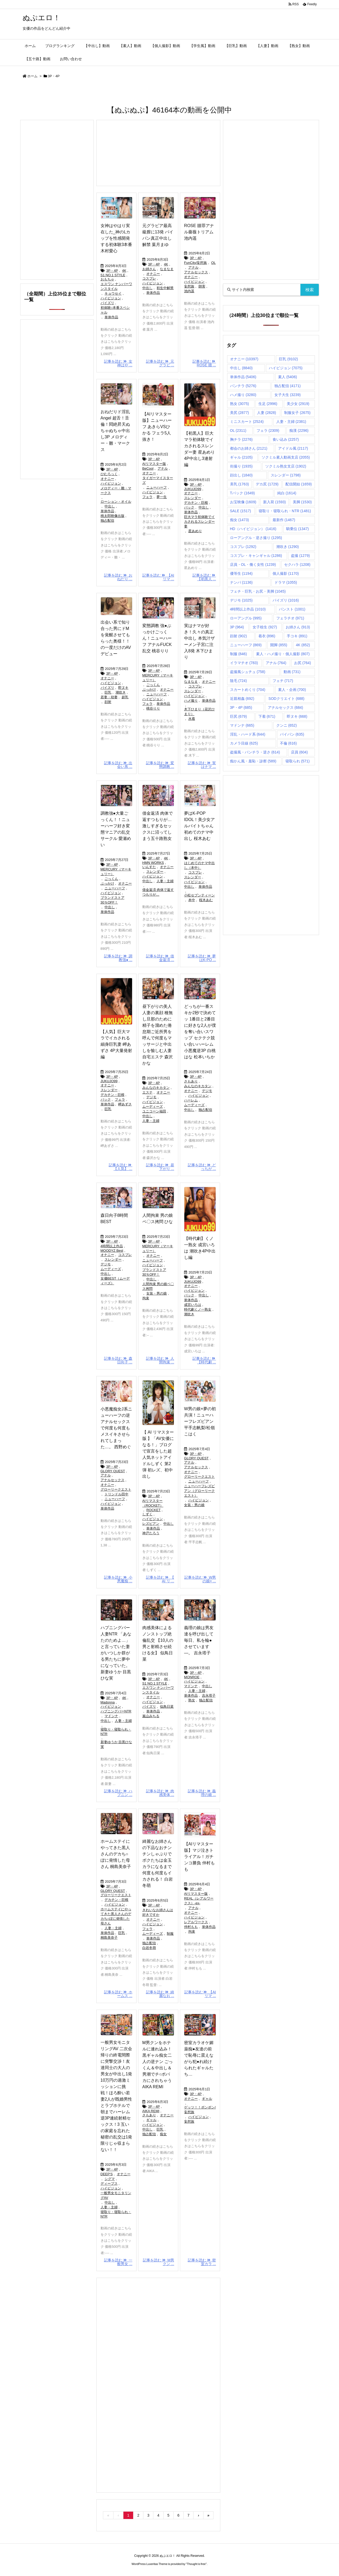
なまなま (167, 269)
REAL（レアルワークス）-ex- (198, 1900)
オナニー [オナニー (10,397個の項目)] (244, 359)
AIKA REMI (150, 2111)
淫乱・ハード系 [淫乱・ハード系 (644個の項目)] (247, 734)
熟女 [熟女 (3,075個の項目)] (239, 404)
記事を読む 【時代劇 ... (204, 1360)
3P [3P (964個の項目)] (237, 627)
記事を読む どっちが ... (202, 1167)
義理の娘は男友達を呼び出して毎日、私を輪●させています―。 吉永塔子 (198, 1640)
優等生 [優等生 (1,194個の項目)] (241, 573)
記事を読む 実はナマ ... (202, 765)
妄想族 (189, 286)
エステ (147, 1092)
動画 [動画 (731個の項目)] (292, 672)
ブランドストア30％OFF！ (112, 900)
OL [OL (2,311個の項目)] (238, 430)
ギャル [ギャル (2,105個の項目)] (241, 457)
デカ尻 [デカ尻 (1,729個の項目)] (267, 484)
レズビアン (150, 1524)
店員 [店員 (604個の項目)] (299, 752)
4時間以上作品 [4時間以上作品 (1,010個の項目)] (248, 609)
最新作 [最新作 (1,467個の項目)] (284, 520)
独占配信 (107, 520)
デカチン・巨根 (196, 503)
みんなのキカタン (156, 1088)
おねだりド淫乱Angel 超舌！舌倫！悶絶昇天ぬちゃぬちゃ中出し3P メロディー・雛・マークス (115, 430)
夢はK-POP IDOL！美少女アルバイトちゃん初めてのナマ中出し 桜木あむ (199, 826)
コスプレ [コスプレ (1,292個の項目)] (243, 547)
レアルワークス (196, 1922)
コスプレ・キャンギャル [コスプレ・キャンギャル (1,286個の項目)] (256, 555)
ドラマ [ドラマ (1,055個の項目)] (285, 582)
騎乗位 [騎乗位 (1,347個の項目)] (297, 529)
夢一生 (162, 497)
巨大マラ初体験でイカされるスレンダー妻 (199, 521)
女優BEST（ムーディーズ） (115, 1280)
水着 (191, 719)
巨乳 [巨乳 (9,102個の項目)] (288, 359)
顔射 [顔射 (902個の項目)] (238, 636)
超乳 (125, 697)
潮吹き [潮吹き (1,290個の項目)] (287, 547)
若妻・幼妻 (109, 697)
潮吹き (121, 692)
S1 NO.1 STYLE (113, 275)
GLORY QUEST (113, 1471)
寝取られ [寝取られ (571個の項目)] (297, 761)
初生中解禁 (165, 288)
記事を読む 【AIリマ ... (158, 577)
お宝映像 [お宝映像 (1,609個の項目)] (243, 502)
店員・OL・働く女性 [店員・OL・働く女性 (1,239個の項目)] (253, 564)
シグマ (110, 2179)
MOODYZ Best (112, 1251)
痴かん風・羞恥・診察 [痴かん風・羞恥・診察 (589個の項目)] (253, 761)
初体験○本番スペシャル (115, 310)
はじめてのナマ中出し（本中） (199, 865)
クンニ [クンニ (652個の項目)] (286, 725)
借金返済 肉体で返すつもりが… (158, 892)
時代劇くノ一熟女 (197, 1309)
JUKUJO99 (192, 489)
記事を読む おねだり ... (118, 577)
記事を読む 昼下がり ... (160, 1167)
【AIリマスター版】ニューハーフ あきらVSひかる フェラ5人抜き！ (157, 427)
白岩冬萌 (149, 1948)
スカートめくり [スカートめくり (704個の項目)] (247, 689)
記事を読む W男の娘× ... (200, 1579)
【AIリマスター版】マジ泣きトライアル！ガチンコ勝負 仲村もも (199, 1856)
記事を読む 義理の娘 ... (202, 1793)
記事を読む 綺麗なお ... (160, 1994)
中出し (147, 288)
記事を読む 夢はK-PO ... (202, 958)
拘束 (145, 1298)
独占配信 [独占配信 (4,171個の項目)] (287, 386)
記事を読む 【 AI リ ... (160, 1579)
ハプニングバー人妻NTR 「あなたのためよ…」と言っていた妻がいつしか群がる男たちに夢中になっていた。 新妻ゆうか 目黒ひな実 (116, 1652)
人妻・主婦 (165, 881)
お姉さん (149, 269)
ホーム (32, 76)
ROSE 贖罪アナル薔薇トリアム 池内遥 (199, 231)
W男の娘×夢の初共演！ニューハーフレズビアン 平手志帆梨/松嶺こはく (200, 1421)
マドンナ (111, 1716)
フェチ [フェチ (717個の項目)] (283, 681)
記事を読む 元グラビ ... (160, 363)
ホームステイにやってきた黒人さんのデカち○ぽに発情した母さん (116, 1916)
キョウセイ (113, 293)
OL (213, 263)
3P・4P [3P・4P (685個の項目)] (241, 707)
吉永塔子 (209, 1695)
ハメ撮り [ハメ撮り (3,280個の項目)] (243, 395)
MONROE (192, 1677)
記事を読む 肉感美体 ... (160, 1793)
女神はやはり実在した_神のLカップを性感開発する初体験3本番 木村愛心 (116, 238)
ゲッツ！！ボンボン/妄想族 (200, 2109)
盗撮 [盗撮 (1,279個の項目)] (300, 555)
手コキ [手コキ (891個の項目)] (297, 636)
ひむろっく (109, 474)
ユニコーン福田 (154, 1111)
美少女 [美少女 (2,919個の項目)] (298, 404)
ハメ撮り (191, 700)
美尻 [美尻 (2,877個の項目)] (239, 412)
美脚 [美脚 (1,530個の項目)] (302, 502)
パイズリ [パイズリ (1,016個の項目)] (286, 600)
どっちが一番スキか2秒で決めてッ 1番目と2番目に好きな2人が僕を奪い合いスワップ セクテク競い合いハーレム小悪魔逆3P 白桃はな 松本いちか (200, 1031)
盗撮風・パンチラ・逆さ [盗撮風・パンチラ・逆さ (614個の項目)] (255, 752)
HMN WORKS (153, 863)
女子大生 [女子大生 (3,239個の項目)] (287, 395)
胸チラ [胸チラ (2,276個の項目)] (241, 439)
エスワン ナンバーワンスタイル (116, 286)
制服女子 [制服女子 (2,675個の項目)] (297, 412)
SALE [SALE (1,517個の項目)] (240, 511)
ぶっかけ (149, 689)
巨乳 (108, 692)
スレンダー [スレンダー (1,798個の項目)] (286, 475)
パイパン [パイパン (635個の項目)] (292, 734)
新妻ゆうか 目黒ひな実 (116, 1744)
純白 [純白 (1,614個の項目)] (286, 493)
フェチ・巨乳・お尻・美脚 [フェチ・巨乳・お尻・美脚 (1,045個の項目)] (258, 591)
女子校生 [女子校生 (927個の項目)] (265, 627)
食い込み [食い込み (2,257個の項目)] (286, 439)
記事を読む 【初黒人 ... (204, 577)
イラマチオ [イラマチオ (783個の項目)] (244, 663)
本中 (191, 900)
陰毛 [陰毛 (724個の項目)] (238, 681)
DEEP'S (107, 2174)
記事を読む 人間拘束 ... (160, 1360)
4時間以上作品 (112, 1246)
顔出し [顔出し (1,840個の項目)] (241, 475)
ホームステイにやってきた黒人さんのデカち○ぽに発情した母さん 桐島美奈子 (116, 1854)
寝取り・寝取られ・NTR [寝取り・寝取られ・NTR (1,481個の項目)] (285, 511)
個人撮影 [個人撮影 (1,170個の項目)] (286, 573)
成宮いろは (192, 1305)
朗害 (202, 286)
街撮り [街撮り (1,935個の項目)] (241, 466)
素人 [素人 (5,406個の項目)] (287, 377)
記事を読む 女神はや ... (118, 363)
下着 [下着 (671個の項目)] (266, 716)
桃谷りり (153, 708)
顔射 (108, 702)
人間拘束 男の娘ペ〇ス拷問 (158, 1286)
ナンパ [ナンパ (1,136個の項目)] (241, 582)
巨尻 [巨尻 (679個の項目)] (238, 716)
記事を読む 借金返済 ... (160, 958)
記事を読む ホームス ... (118, 1994)
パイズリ (107, 303)
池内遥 (189, 291)
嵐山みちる (150, 1716)
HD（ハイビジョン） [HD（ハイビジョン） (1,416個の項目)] (253, 529)
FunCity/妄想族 (195, 263)
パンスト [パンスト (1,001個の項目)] (292, 609)
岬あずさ (125, 1104)
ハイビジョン (111, 298)
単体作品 (111, 317)
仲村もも (191, 1927)
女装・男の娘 (156, 1293)
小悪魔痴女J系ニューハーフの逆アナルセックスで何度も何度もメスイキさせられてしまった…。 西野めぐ (116, 1428)
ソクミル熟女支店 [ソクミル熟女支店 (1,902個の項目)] (285, 466)
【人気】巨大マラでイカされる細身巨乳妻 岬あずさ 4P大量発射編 (116, 1044)
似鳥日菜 (167, 1706)
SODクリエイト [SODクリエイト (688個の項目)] (286, 698)
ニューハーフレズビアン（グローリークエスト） (199, 1490)
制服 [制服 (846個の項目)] (238, 654)
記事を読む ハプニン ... (118, 1793)
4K (124, 271)
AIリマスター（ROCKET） (152, 1503)
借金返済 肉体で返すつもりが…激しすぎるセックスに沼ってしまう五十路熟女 (157, 826)
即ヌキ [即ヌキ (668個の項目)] (297, 716)
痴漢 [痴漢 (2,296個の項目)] (298, 430)
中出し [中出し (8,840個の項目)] (241, 368)
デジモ (151, 1097)
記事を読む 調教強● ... (118, 958)
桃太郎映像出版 (112, 516)
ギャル (151, 2120)
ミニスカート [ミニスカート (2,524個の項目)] (247, 421)
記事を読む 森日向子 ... (118, 1360)
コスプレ (149, 278)
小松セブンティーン (199, 895)
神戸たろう (150, 1533)
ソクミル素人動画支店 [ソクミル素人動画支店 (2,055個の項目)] (286, 457)
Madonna (108, 1702)
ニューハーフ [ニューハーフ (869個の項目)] (246, 645)
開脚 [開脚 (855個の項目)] (278, 645)
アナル (193, 267)
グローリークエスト (116, 1489)
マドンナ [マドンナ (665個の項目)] (242, 725)
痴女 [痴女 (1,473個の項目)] (239, 520)
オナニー (153, 274)
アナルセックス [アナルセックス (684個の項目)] (285, 707)
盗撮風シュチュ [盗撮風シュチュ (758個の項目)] (247, 672)
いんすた (149, 867)
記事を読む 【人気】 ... (120, 1167)
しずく (147, 1514)
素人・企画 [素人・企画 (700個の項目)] (292, 689)
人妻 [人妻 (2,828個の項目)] (266, 412)
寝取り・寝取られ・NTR (116, 1731)
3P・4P (112, 271)
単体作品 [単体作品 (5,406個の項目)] (243, 377)
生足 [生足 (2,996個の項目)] (267, 404)
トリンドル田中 (116, 1494)
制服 (170, 1934)
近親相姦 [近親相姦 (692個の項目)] (242, 698)
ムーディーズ (152, 1107)
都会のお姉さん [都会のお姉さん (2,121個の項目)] (248, 448)
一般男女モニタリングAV (116, 2195)
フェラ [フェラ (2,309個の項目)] (268, 430)
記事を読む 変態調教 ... (160, 765)
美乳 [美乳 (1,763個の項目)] (239, 484)
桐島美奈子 (109, 1937)
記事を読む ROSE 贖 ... (204, 363)
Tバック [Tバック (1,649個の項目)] (242, 493)
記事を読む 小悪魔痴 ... (118, 1579)
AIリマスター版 (154, 464)
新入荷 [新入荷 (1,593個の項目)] (274, 502)
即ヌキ (123, 688)
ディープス (109, 2183)
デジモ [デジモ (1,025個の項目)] (241, 600)
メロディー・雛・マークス (116, 490)
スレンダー (192, 498)
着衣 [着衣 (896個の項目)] (266, 636)
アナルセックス (196, 272)
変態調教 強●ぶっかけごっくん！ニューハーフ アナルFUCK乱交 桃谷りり (157, 638)
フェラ (147, 497)
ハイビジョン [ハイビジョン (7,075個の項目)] (286, 368)
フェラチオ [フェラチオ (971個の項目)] (290, 618)
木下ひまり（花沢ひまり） (199, 711)
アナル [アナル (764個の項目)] (276, 663)
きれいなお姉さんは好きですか (157, 1912)
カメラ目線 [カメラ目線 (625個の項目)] (244, 743)
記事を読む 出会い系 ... (118, 765)
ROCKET (153, 1510)
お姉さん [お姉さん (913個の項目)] (298, 627)
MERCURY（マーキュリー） (157, 677)
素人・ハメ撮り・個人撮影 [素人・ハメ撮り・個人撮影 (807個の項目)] (283, 654)
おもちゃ (107, 279)
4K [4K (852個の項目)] (303, 645)
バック (189, 507)
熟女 (191, 1700)
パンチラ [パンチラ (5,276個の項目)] (243, 386)
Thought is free (196, 2563)
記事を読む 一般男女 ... (118, 2262)
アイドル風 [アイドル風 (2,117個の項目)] (293, 448)
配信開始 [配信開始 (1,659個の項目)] (298, 484)
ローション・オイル (116, 502)
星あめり (195, 531)
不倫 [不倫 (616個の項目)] (288, 743)
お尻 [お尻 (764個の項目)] (302, 663)
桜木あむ (206, 900)
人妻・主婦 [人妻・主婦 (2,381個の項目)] (291, 421)
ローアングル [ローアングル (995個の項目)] (246, 618)
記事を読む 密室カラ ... (202, 2262)
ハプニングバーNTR (116, 1711)
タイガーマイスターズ (157, 480)
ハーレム (191, 1100)
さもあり (191, 1081)
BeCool (148, 468)
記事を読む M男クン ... (158, 2262)
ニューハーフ (156, 487)
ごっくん (153, 685)
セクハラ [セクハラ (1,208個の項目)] (297, 564)
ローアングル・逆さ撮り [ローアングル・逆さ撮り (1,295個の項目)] (256, 538)
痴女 (163, 2134)
